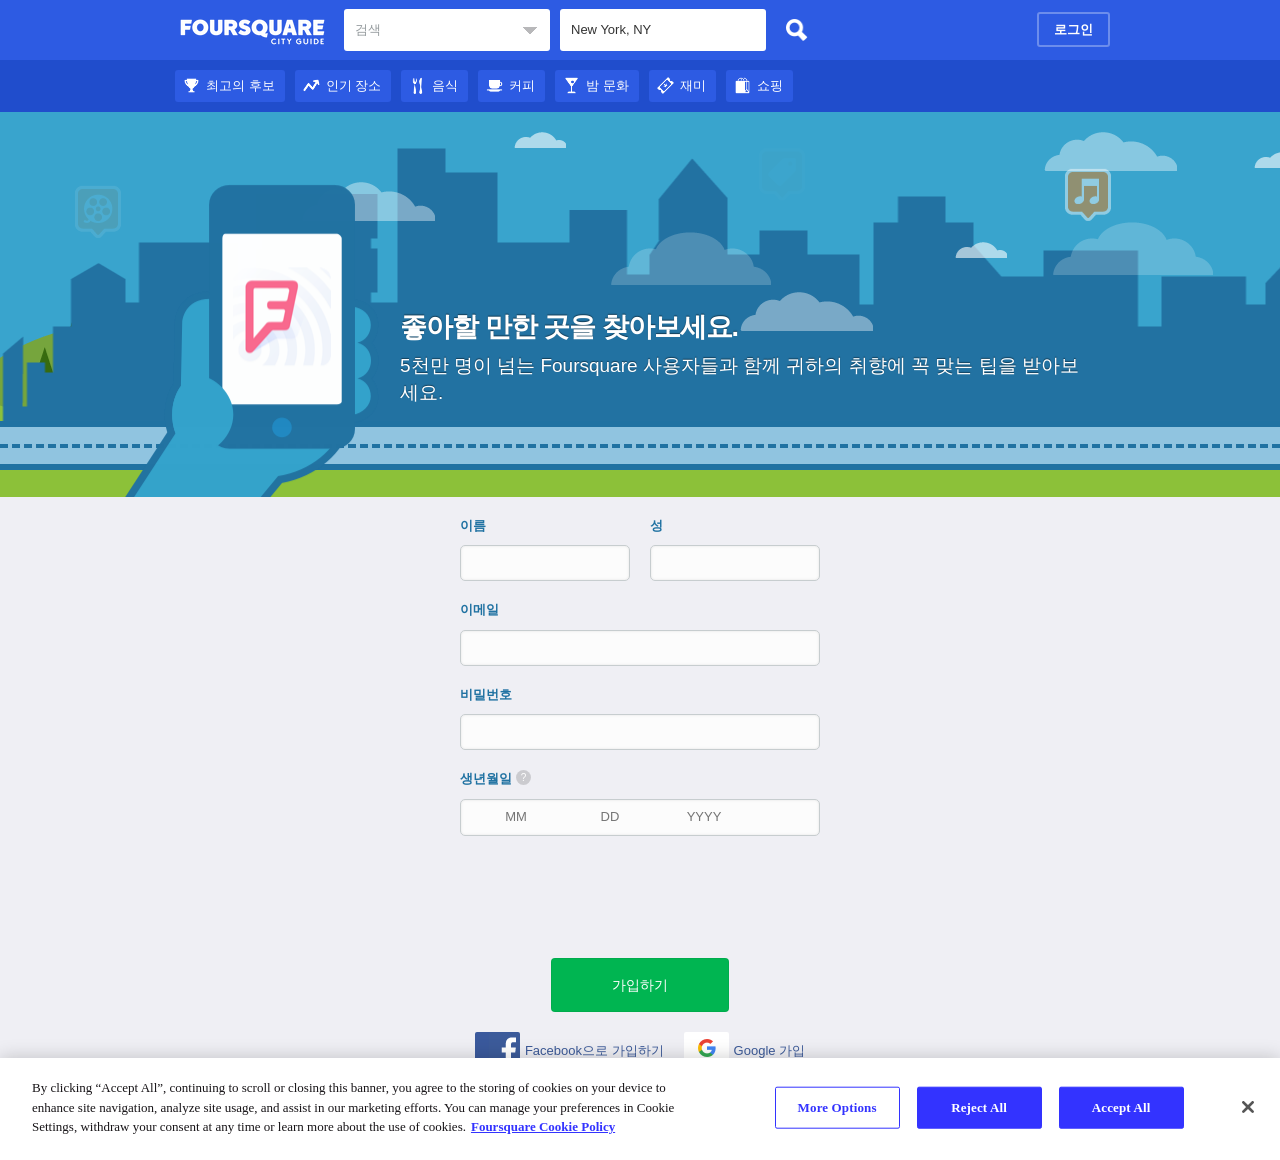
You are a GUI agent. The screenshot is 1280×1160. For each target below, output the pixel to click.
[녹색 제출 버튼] (640, 985)
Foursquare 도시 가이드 (252, 32)
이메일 (479, 609)
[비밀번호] (642, 731)
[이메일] (642, 647)
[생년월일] (516, 816)
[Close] (1248, 1107)
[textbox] (447, 30)
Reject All (979, 1107)
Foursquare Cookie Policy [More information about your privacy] (543, 1126)
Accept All (1121, 1107)
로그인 (1073, 29)
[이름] (528, 562)
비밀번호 (486, 694)
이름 (473, 525)
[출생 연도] (704, 816)
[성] (718, 562)
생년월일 (495, 778)
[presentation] (650, 895)
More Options (837, 1107)
